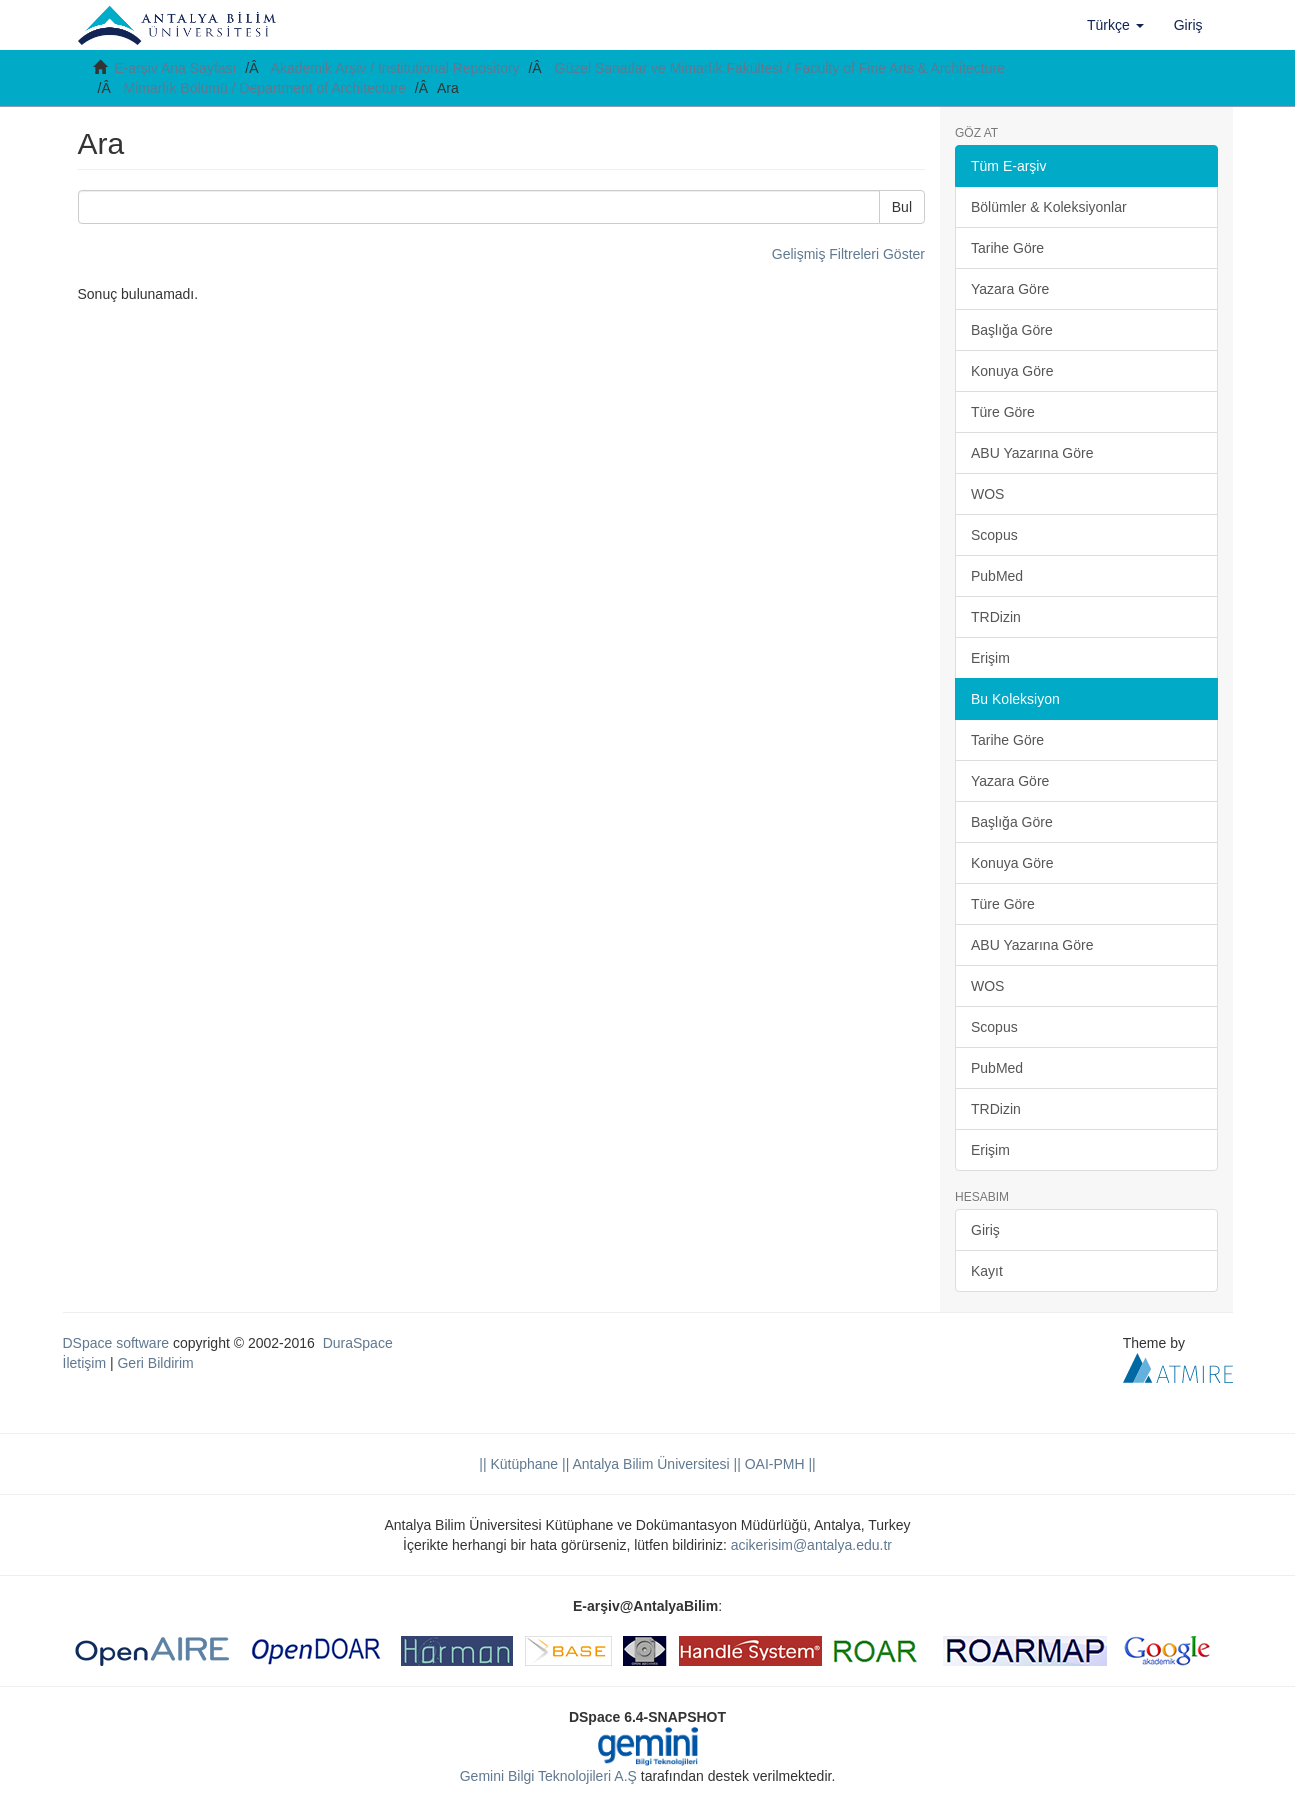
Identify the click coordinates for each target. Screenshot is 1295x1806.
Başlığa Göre (1012, 330)
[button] (1115, 25)
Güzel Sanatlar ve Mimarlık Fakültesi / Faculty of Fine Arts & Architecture (780, 68)
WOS (987, 494)
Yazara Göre (1010, 289)
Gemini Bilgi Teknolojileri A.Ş (548, 1776)
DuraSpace (358, 1343)
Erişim (990, 658)
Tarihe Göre (1007, 248)
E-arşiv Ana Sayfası (175, 68)
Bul (902, 207)
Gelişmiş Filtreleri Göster (848, 254)
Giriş (985, 1230)
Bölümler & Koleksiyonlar (1049, 207)
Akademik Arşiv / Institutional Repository (395, 68)
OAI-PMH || (778, 1464)
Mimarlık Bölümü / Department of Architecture (265, 88)
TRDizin (996, 617)
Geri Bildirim (155, 1363)
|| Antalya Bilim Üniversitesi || (649, 1464)
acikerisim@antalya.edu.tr (811, 1545)
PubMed (997, 576)
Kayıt (987, 1271)
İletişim (85, 1363)
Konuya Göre (1012, 371)
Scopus (994, 535)
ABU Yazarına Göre (1032, 453)
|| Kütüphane (518, 1464)
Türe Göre (1003, 412)
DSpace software (116, 1343)
